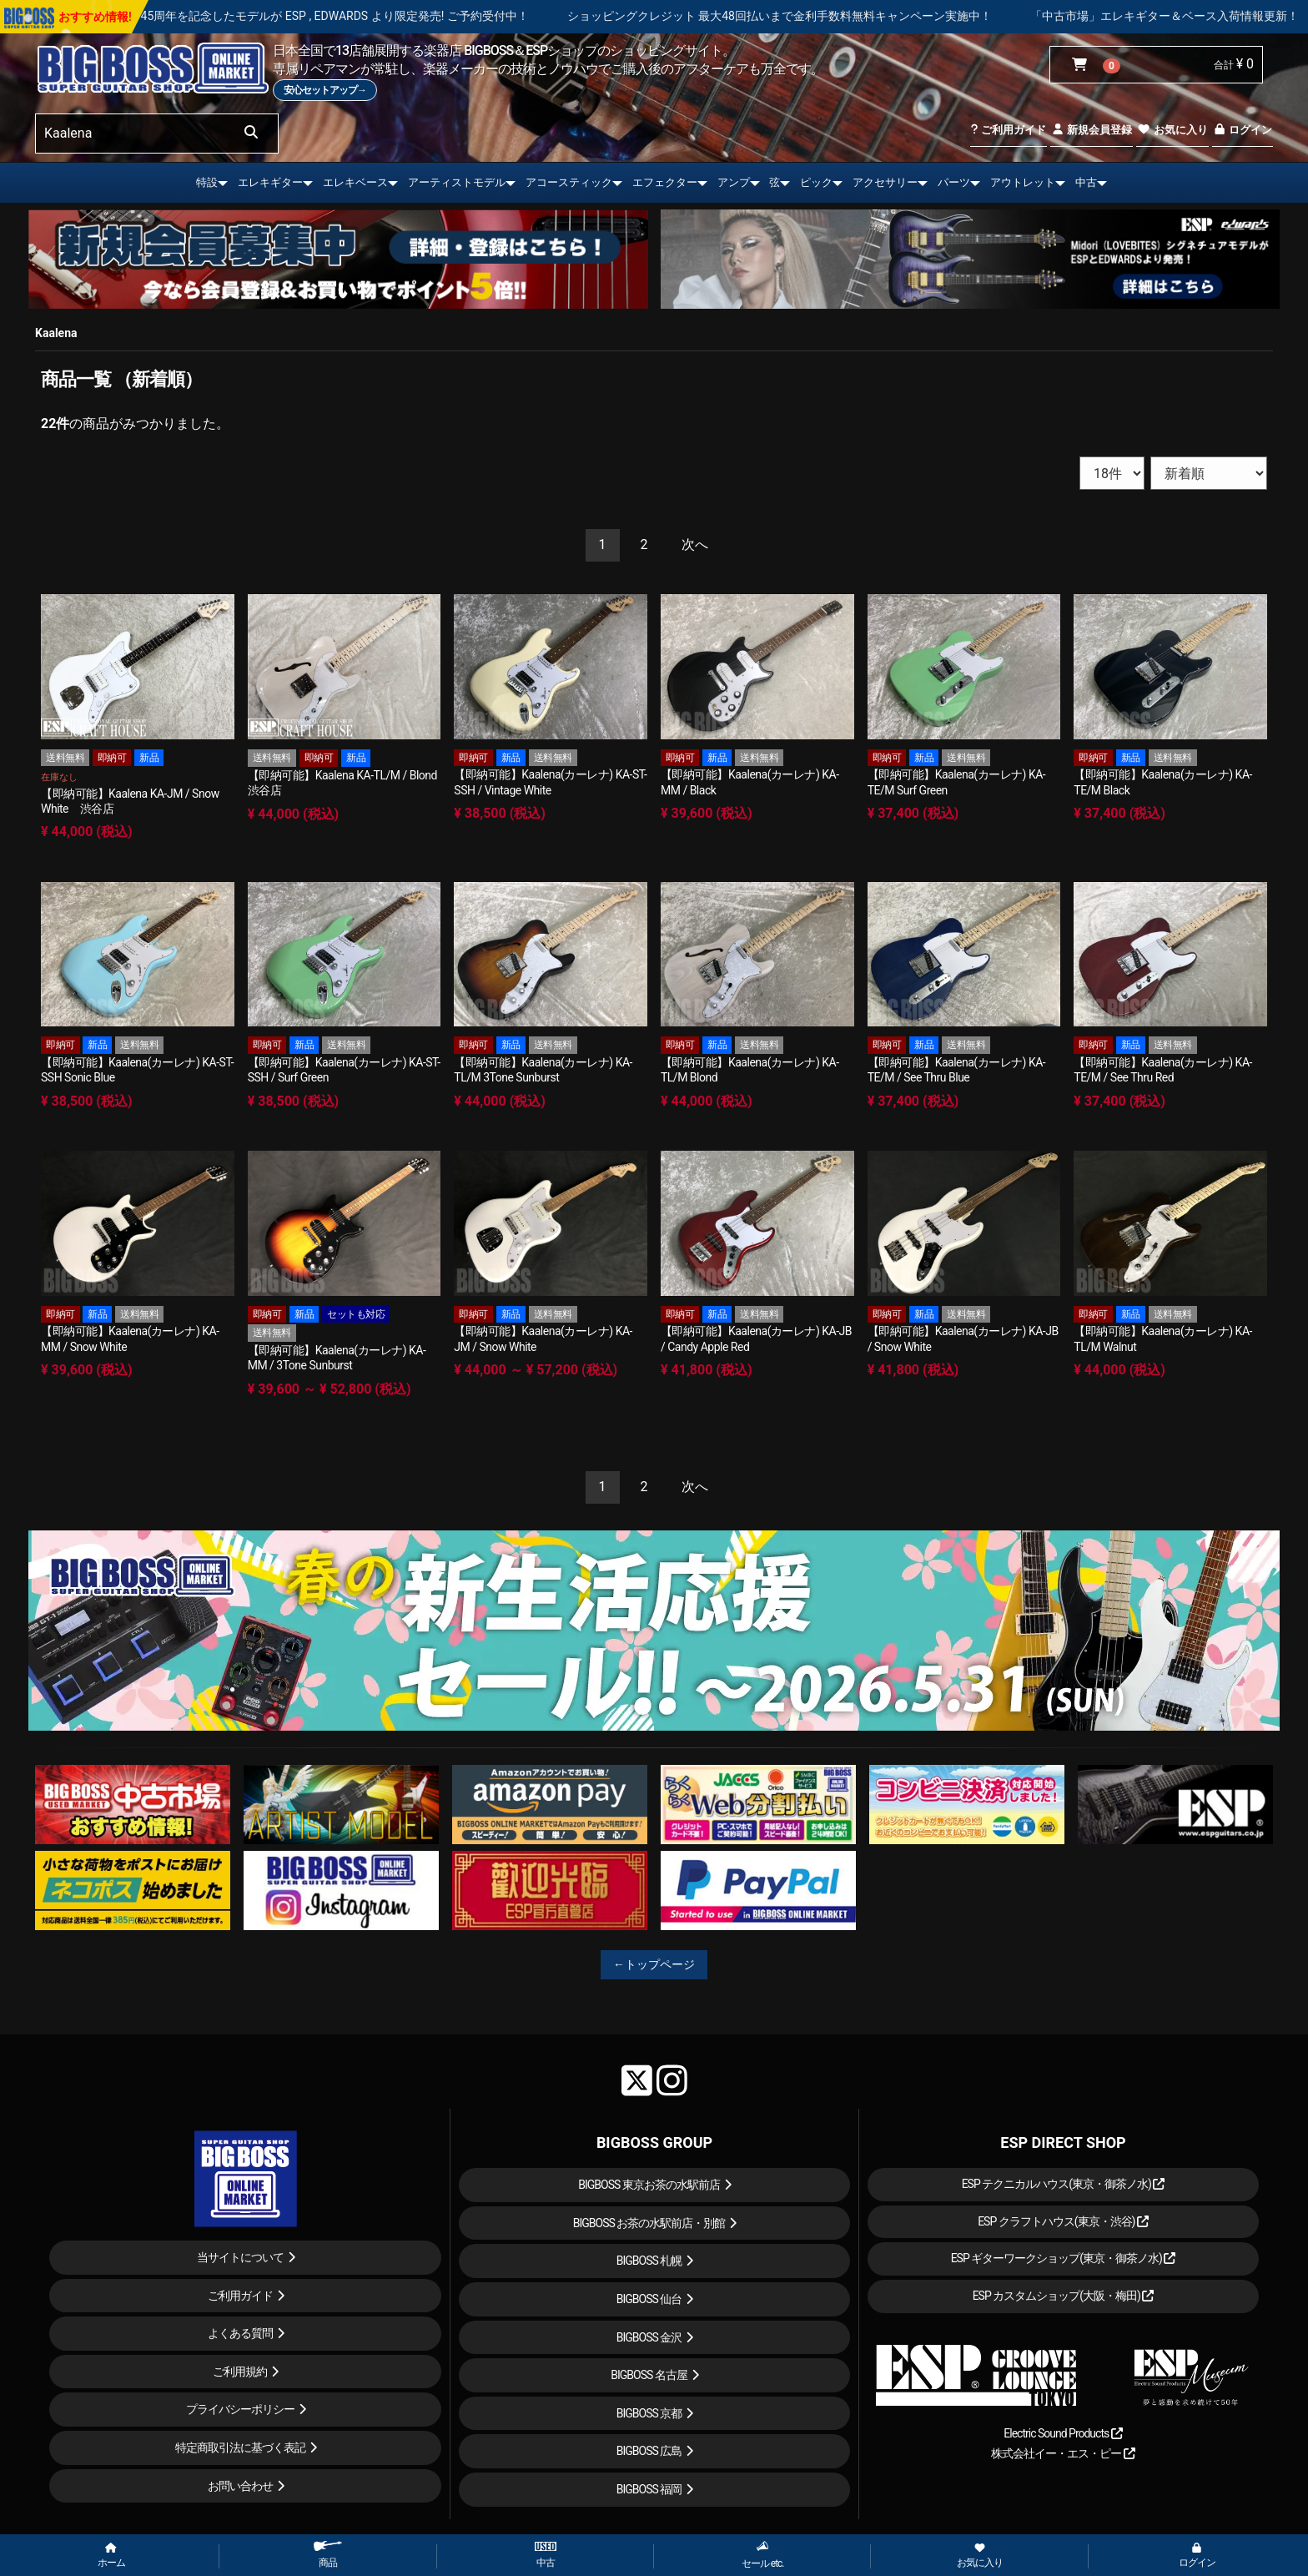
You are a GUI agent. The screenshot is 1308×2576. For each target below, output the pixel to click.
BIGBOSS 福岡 (649, 2489)
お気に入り (1172, 130)
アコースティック (569, 182)
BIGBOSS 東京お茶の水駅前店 (649, 2184)
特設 (207, 182)
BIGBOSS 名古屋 (649, 2375)
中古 (1086, 182)
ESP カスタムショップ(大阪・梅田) (1064, 2295)
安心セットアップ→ (325, 90)
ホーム (111, 2556)
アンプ (733, 182)
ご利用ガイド (1008, 130)
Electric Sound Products (1063, 2433)
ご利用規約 (240, 2371)
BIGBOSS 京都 (649, 2413)
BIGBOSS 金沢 (649, 2337)
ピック (816, 182)
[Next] (695, 545)
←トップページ (654, 1964)
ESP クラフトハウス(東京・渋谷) (1063, 2221)
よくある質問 (240, 2333)
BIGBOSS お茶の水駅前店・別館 (649, 2223)
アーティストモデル (457, 182)
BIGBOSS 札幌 (649, 2260)
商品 (328, 2554)
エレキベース (355, 182)
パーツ (954, 182)
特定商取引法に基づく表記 (240, 2447)
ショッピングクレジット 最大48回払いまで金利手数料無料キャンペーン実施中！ (843, 16)
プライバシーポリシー (240, 2409)
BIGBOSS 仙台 (649, 2299)
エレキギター (270, 182)
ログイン (1242, 130)
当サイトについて (240, 2257)
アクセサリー (885, 182)
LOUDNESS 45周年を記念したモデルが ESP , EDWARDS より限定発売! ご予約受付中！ (367, 16)
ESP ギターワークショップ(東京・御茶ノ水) (1063, 2258)
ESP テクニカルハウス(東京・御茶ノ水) (1063, 2183)
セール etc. (763, 2554)
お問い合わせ (240, 2486)
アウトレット (1022, 182)
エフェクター (664, 182)
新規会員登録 (1091, 130)
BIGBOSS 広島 (649, 2451)
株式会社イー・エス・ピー (1062, 2453)
